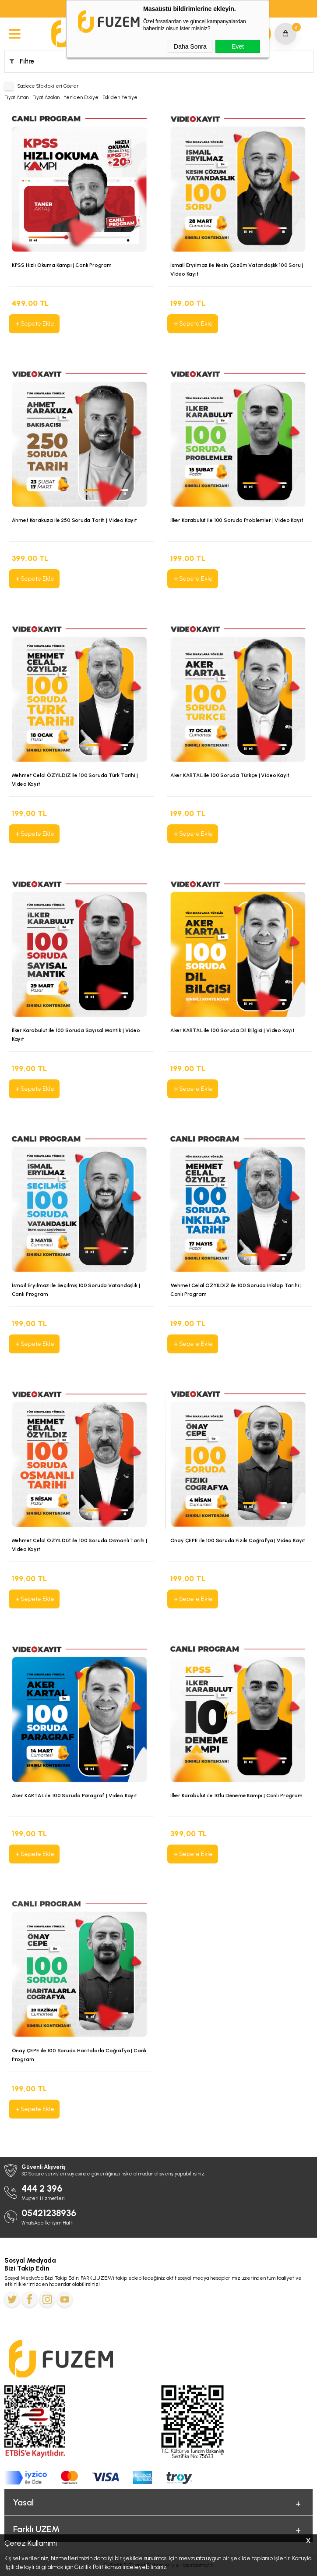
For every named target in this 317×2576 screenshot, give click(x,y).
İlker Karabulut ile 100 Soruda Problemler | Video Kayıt (236, 521)
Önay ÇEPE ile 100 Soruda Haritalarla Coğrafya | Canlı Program (79, 2055)
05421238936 (48, 2212)
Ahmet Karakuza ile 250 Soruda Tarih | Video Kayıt (74, 521)
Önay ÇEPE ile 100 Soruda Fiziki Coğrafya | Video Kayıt (237, 1541)
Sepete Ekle (34, 323)
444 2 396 (41, 2188)
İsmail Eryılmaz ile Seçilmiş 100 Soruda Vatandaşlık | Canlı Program (76, 1290)
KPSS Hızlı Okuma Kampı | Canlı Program (62, 266)
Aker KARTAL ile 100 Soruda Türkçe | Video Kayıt (230, 776)
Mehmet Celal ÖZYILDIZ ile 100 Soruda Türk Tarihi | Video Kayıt (75, 780)
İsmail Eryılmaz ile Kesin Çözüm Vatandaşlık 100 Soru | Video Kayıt (236, 270)
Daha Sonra (190, 46)
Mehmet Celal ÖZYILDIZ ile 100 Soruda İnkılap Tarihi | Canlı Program (236, 1290)
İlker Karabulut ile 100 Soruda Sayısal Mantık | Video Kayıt (76, 1035)
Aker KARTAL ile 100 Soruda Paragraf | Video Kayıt (74, 1796)
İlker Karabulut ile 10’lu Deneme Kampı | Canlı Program (236, 1796)
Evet (238, 46)
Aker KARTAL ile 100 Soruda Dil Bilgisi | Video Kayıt (232, 1031)
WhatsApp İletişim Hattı (47, 2223)
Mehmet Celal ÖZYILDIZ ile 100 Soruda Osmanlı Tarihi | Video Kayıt (79, 1545)
